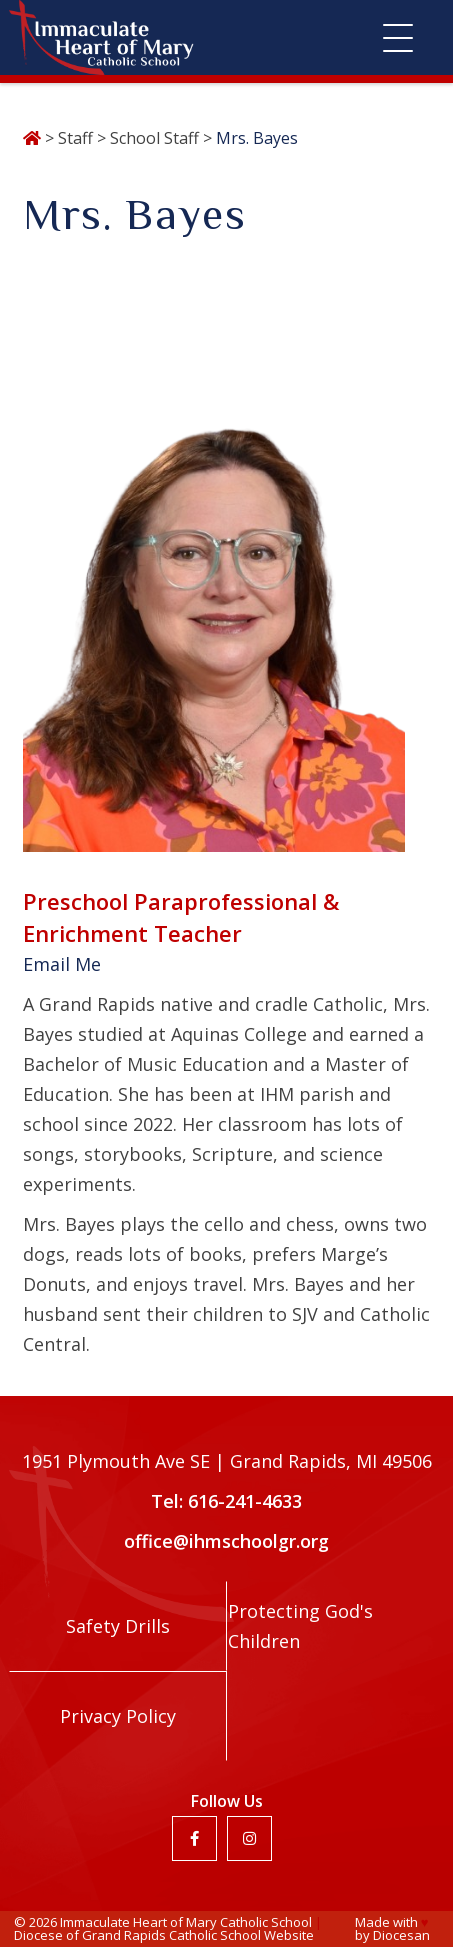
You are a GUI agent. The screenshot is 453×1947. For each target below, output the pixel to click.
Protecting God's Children (300, 1626)
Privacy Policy (118, 1716)
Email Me (62, 964)
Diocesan (401, 1935)
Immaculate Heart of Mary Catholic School (186, 1922)
